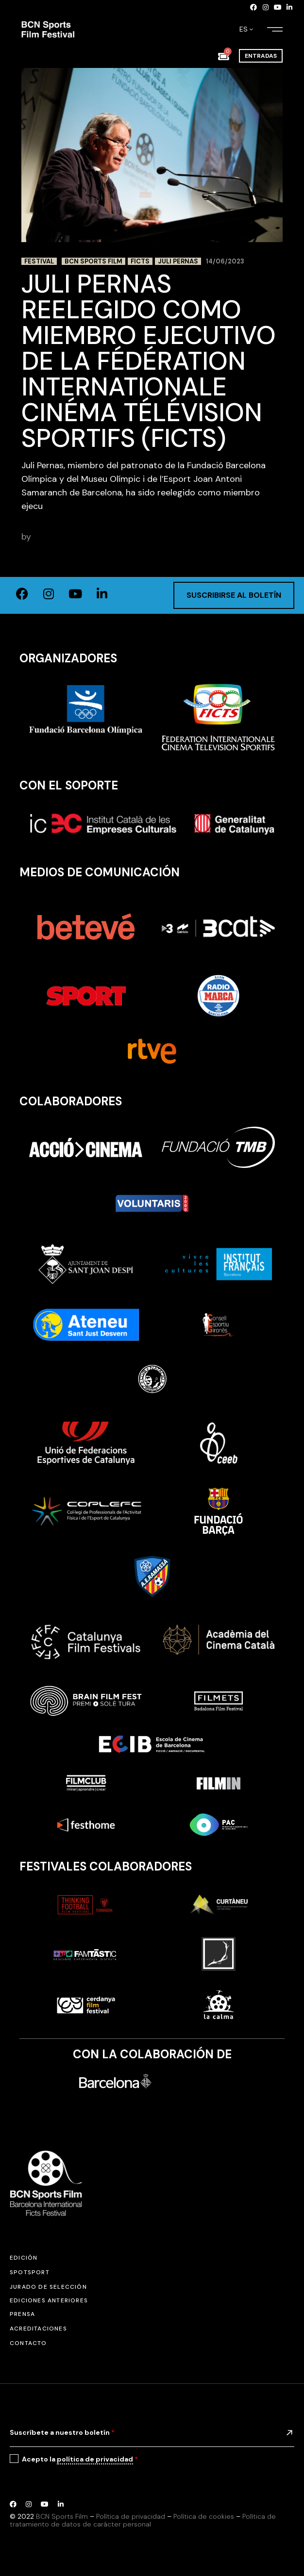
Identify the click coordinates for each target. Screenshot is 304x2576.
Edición (23, 2258)
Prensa (22, 2314)
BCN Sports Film (93, 261)
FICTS (140, 261)
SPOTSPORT (30, 2272)
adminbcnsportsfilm (74, 536)
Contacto (28, 2343)
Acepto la (80, 2459)
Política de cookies (203, 2516)
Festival (39, 261)
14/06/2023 (225, 261)
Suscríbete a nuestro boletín (62, 2432)
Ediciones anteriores (49, 2300)
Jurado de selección (48, 2287)
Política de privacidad (130, 2516)
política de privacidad (95, 2459)
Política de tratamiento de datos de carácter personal (143, 2520)
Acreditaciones (38, 2328)
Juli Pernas (178, 261)
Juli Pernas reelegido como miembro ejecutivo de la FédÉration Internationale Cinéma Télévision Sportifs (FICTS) (148, 361)
